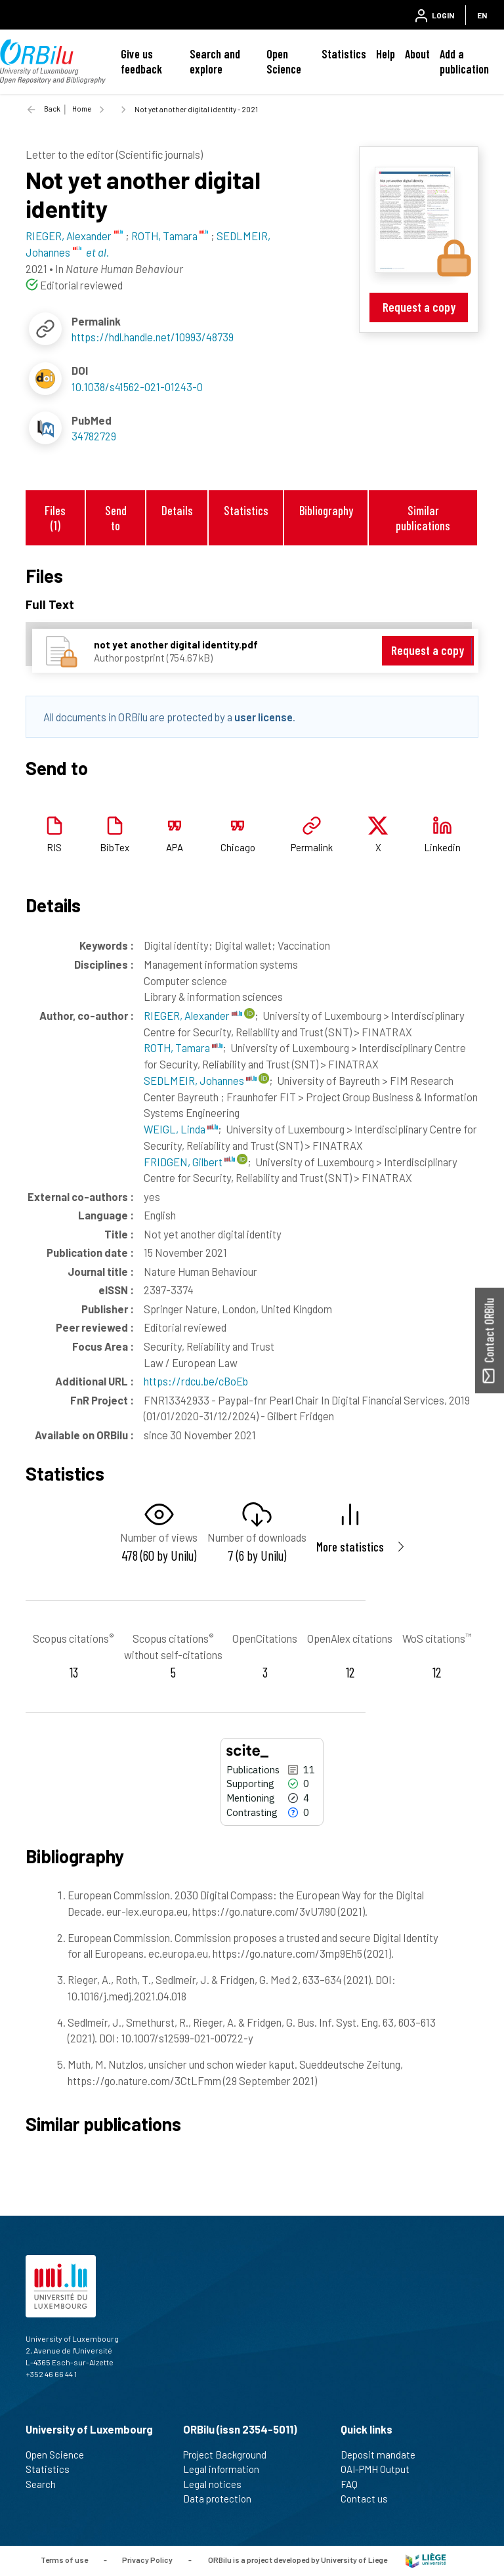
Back (52, 108)
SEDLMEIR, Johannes (200, 1080)
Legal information (226, 2469)
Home (81, 108)
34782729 (94, 435)
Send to (116, 518)
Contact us (370, 2498)
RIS (54, 847)
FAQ (355, 2484)
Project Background (230, 2454)
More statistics (350, 1546)
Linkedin (442, 847)
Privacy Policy (147, 2559)
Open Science (283, 61)
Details (177, 510)
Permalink (312, 847)
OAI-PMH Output (381, 2469)
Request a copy (419, 306)
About (417, 54)
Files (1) (55, 518)
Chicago (237, 847)
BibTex (114, 847)
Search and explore (215, 61)
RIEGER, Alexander (193, 1015)
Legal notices (218, 2484)
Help (385, 54)
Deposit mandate (384, 2454)
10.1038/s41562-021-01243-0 (137, 386)
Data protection (222, 2498)
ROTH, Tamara (183, 1047)
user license (263, 716)
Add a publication (464, 61)
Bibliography (326, 510)
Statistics (344, 54)
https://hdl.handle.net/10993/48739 (153, 336)
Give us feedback (141, 61)
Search (46, 2484)
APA (174, 847)
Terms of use (64, 2559)
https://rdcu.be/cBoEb (196, 1380)
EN (482, 15)
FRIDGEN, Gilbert (189, 1161)
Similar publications (423, 518)
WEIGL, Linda (181, 1128)
